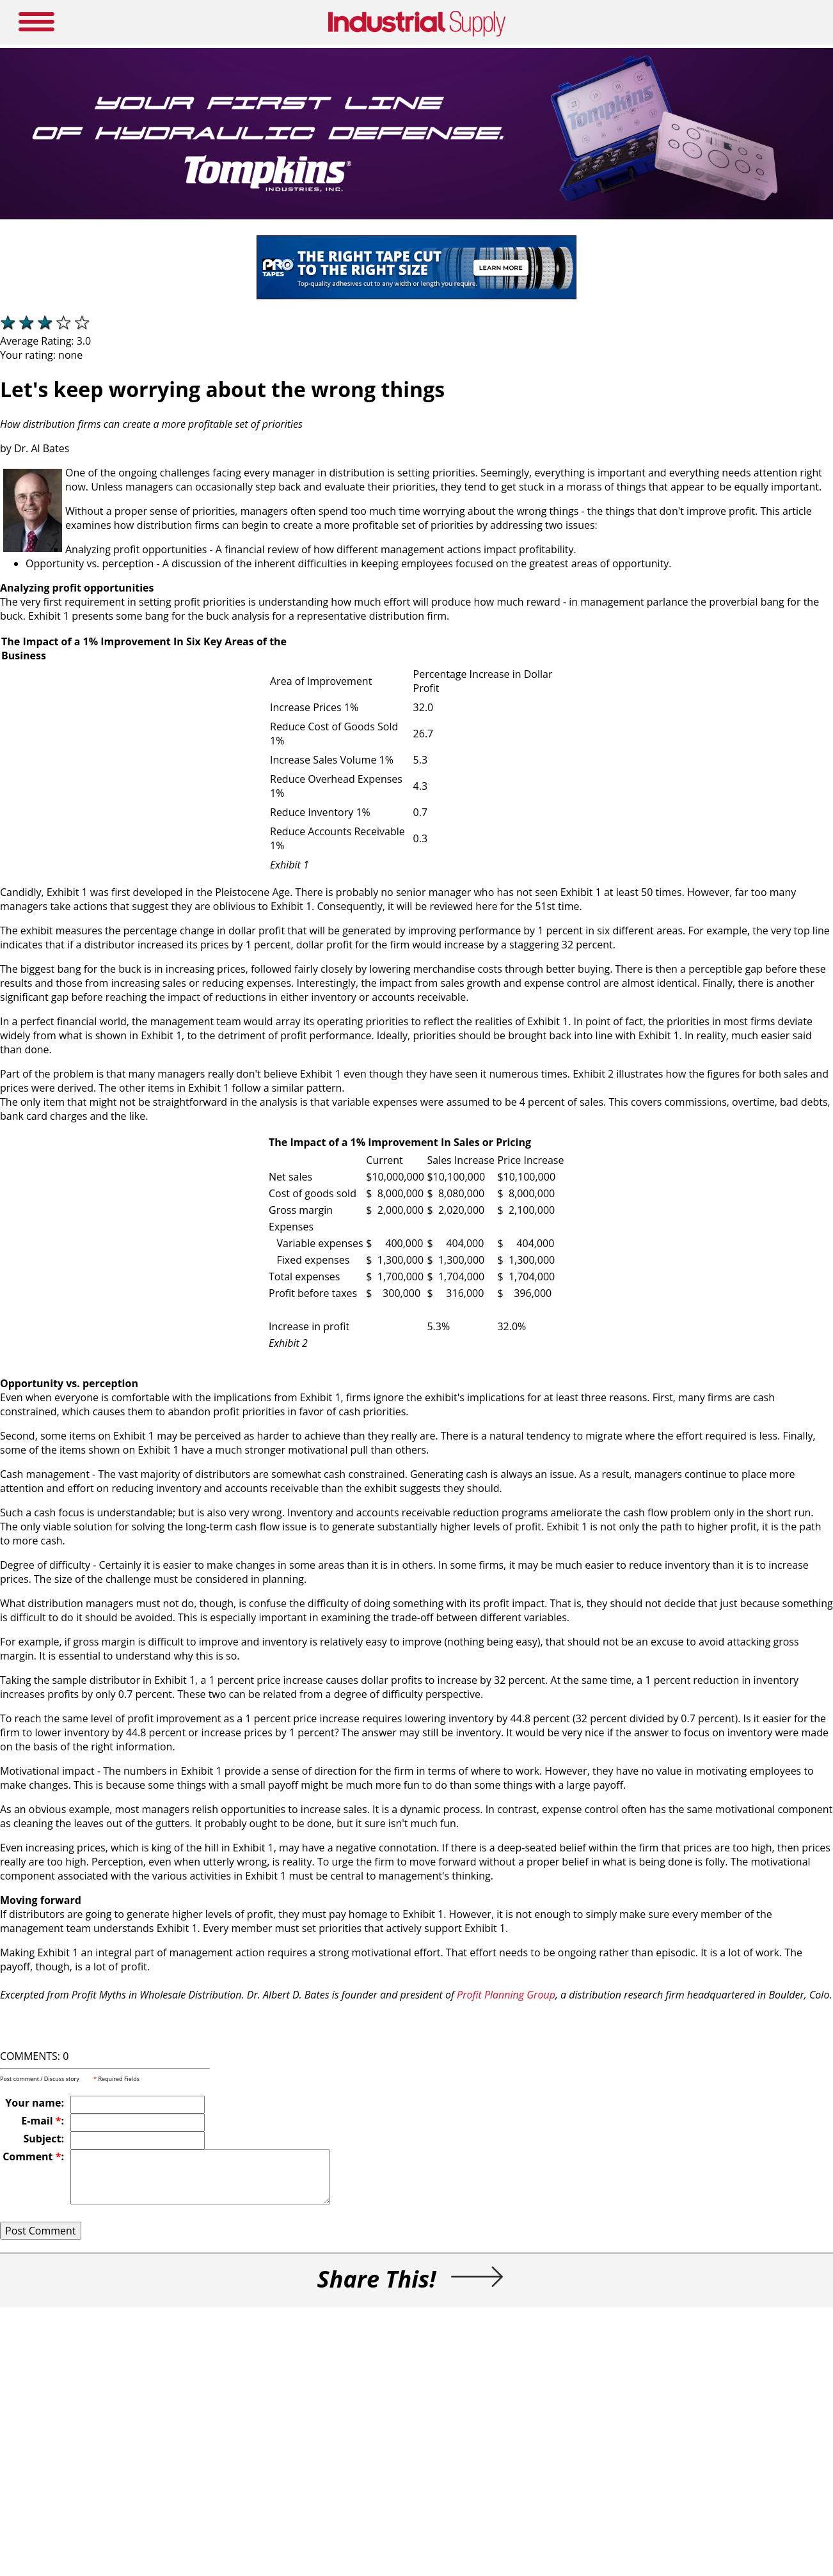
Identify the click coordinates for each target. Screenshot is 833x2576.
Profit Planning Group (506, 1995)
